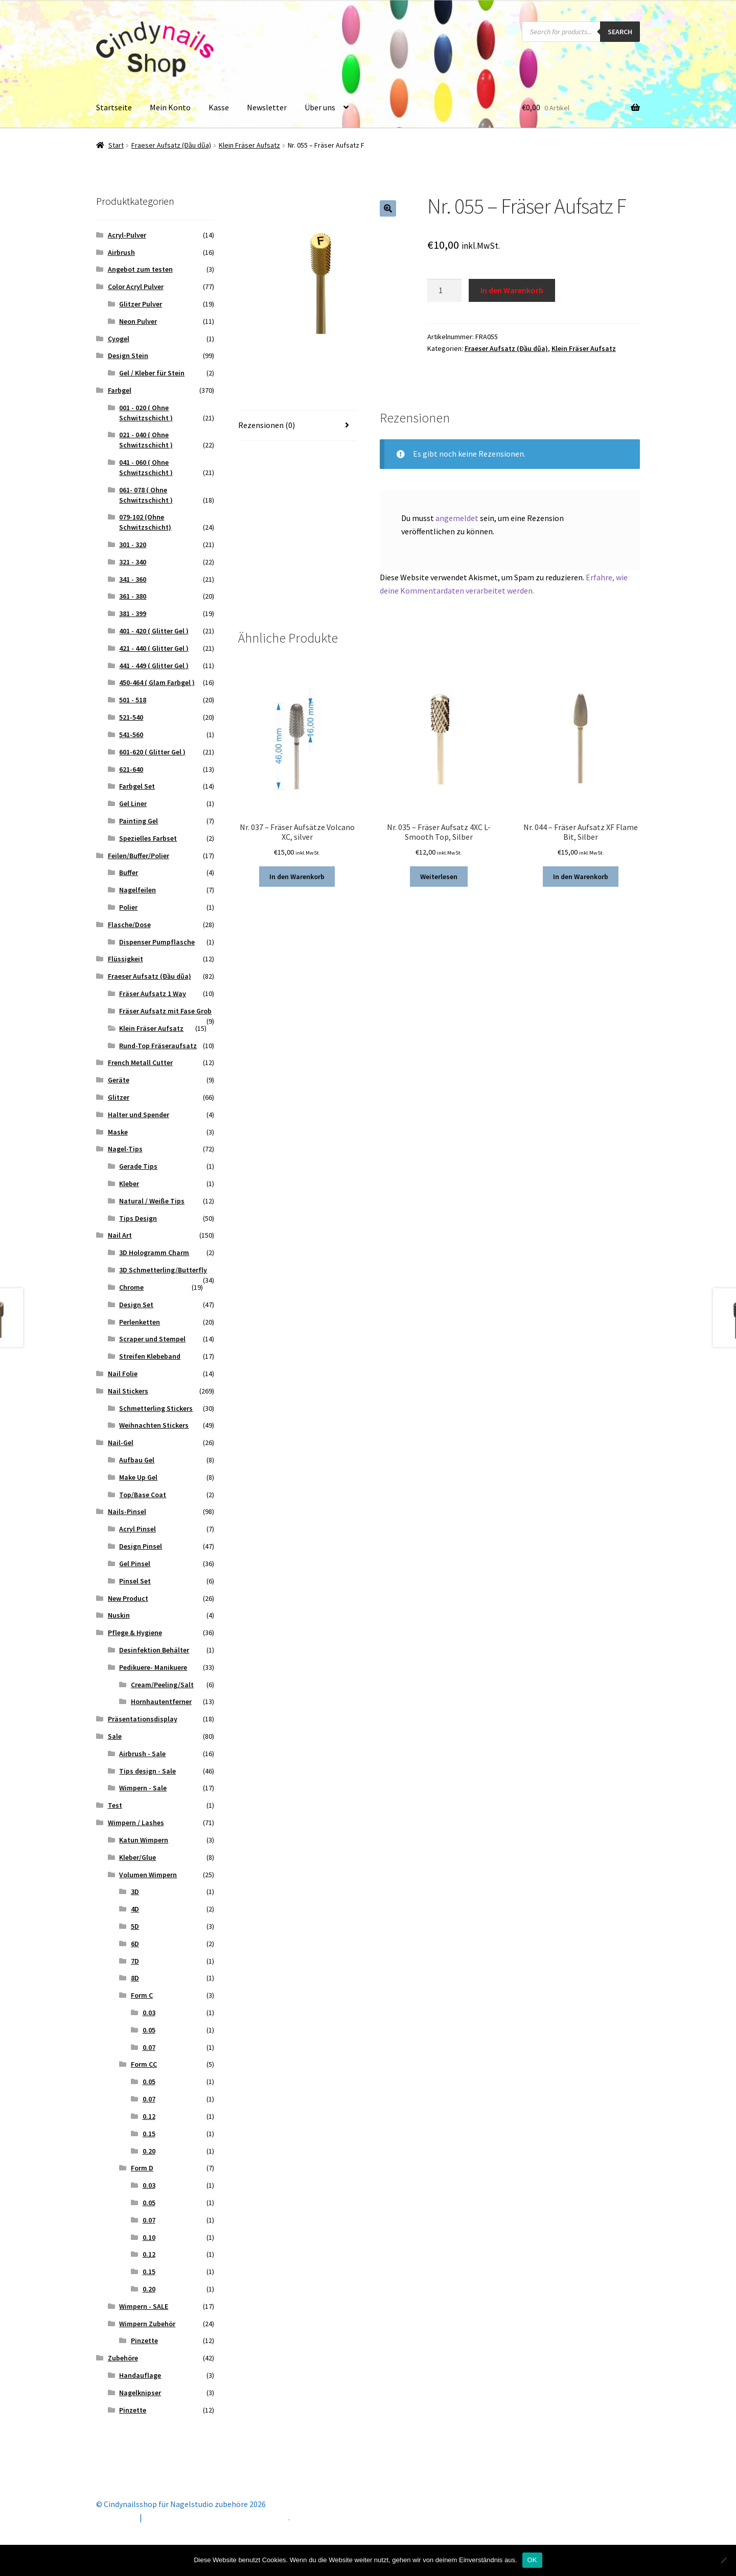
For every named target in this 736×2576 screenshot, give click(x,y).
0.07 (149, 2047)
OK (532, 2560)
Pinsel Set (135, 1581)
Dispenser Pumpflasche (157, 942)
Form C (142, 1995)
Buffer (128, 872)
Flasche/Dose (129, 924)
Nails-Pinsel (127, 1511)
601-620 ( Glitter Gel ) (152, 752)
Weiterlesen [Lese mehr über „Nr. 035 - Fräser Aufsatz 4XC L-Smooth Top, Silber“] (438, 876)
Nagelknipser (140, 2392)
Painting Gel (138, 820)
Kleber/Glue (137, 1857)
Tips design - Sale (147, 1771)
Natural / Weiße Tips (152, 1201)
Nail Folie (122, 1373)
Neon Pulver (138, 321)
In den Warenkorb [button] (297, 876)
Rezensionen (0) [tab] (266, 425)
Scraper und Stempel (152, 1338)
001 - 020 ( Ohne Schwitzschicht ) (146, 412)
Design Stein (128, 355)
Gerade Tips (138, 1166)
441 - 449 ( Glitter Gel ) (154, 665)
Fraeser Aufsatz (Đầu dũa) (171, 145)
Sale (115, 1736)
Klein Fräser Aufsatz (249, 145)
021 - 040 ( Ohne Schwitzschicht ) (146, 440)
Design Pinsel (140, 1546)
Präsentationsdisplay (142, 1718)
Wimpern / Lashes (136, 1822)
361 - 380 (132, 596)
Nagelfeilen (137, 889)
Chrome (131, 1287)
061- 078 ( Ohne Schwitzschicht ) (146, 495)
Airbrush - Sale (142, 1753)
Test (115, 1805)
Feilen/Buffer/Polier (138, 855)
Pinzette (144, 2340)
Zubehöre (123, 2357)
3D (135, 1891)
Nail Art (120, 1235)
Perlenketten (139, 1322)
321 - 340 (132, 561)
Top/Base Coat (142, 1494)
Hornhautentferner (161, 1701)
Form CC (144, 2064)
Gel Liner (133, 803)
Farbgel (119, 390)
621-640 (131, 769)
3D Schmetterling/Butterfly (163, 1269)
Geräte (118, 1079)
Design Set (136, 1304)
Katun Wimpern (143, 1840)
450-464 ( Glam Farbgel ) (157, 682)
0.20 (149, 2151)
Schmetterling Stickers (156, 1408)
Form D (142, 2167)
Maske (118, 1132)
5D (135, 1926)
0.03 (149, 2012)
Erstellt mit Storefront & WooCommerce (216, 2517)
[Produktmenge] (444, 290)
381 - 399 (132, 613)
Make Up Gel (138, 1477)
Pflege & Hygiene (135, 1632)
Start (116, 145)
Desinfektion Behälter (154, 1650)
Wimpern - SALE (143, 2306)
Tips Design (138, 1218)
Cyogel (118, 338)
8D (135, 1977)
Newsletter (267, 107)
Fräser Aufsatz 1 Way (152, 993)
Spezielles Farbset (148, 838)
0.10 (149, 2237)
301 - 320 (132, 544)
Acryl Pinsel (137, 1528)
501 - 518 (132, 699)
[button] (388, 208)
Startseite (114, 107)
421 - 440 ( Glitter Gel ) (154, 648)
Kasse (219, 107)
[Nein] (723, 2560)
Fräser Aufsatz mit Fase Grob (165, 1010)
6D (135, 1943)
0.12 (149, 2116)
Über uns (320, 107)
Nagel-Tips (125, 1148)
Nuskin (119, 1615)
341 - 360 (132, 579)
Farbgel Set (137, 786)
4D (135, 1908)
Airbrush (121, 252)
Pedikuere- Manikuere (153, 1667)
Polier (128, 907)
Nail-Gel (120, 1442)
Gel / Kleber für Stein (152, 372)
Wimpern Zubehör (147, 2323)
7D (135, 1961)
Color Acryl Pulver (136, 286)
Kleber (129, 1183)
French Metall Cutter (140, 1062)
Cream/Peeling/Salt (162, 1684)
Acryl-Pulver (127, 235)
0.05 (149, 2030)
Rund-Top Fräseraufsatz (158, 1045)
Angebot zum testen (140, 269)
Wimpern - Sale (143, 1787)
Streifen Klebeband (149, 1356)
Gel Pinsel (134, 1563)
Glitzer (118, 1097)
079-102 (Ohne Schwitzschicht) (145, 522)
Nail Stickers (128, 1391)
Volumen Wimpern (148, 1874)
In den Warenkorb (511, 290)
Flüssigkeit (125, 958)
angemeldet (456, 518)
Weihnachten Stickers (154, 1425)
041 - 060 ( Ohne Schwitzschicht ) (146, 467)
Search (620, 31)
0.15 (149, 2133)
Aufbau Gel (136, 1459)
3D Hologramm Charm (154, 1252)
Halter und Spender (138, 1114)
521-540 (131, 717)
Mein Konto (170, 107)
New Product (128, 1598)
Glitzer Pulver (140, 304)
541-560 (131, 734)
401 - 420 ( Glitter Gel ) (154, 630)
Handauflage (140, 2375)
